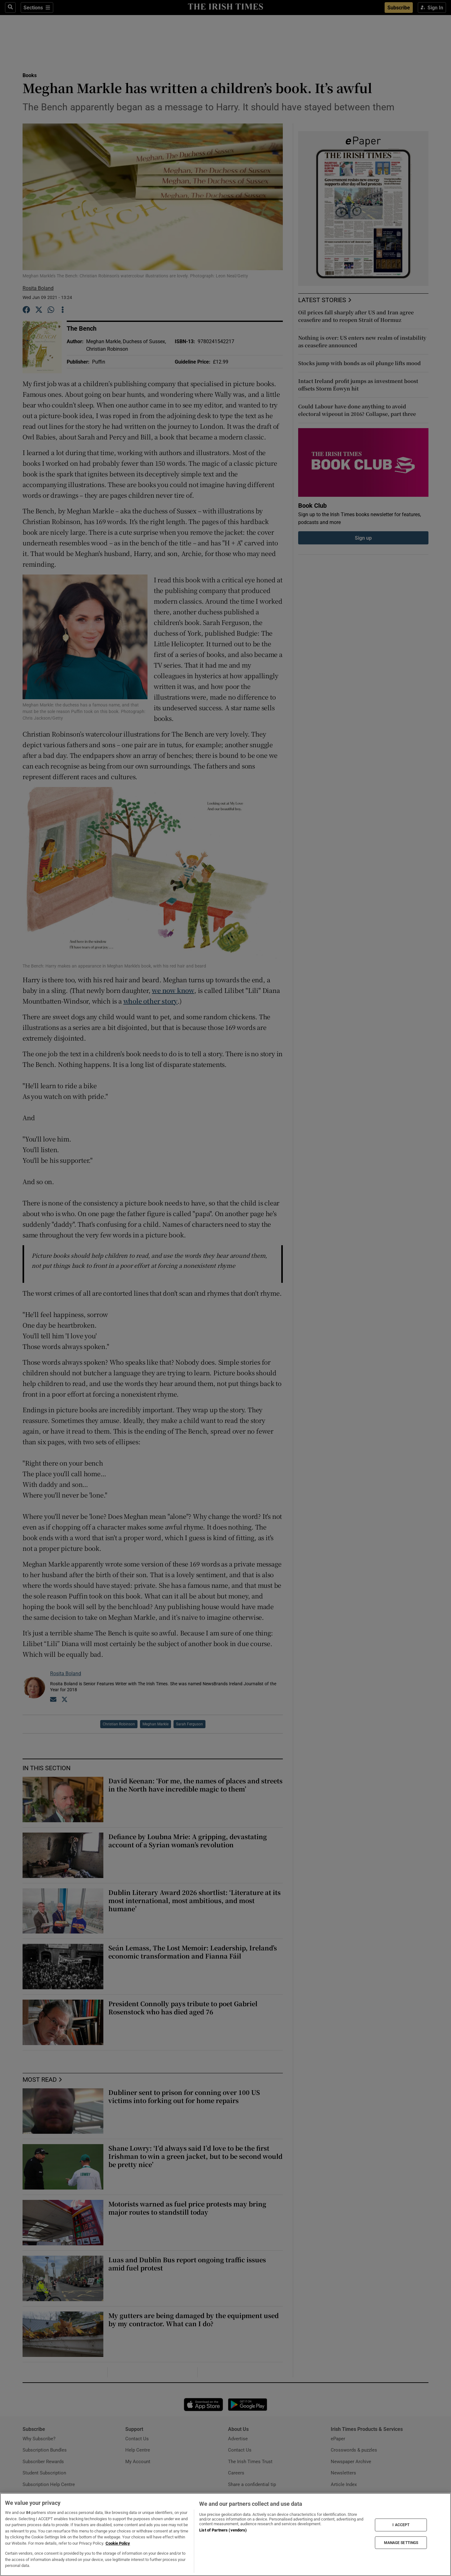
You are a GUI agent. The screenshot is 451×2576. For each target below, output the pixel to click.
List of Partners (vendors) (223, 2530)
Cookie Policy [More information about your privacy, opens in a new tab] (118, 2543)
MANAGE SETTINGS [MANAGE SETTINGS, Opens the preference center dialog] (401, 2542)
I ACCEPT (400, 2525)
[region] (225, 2534)
